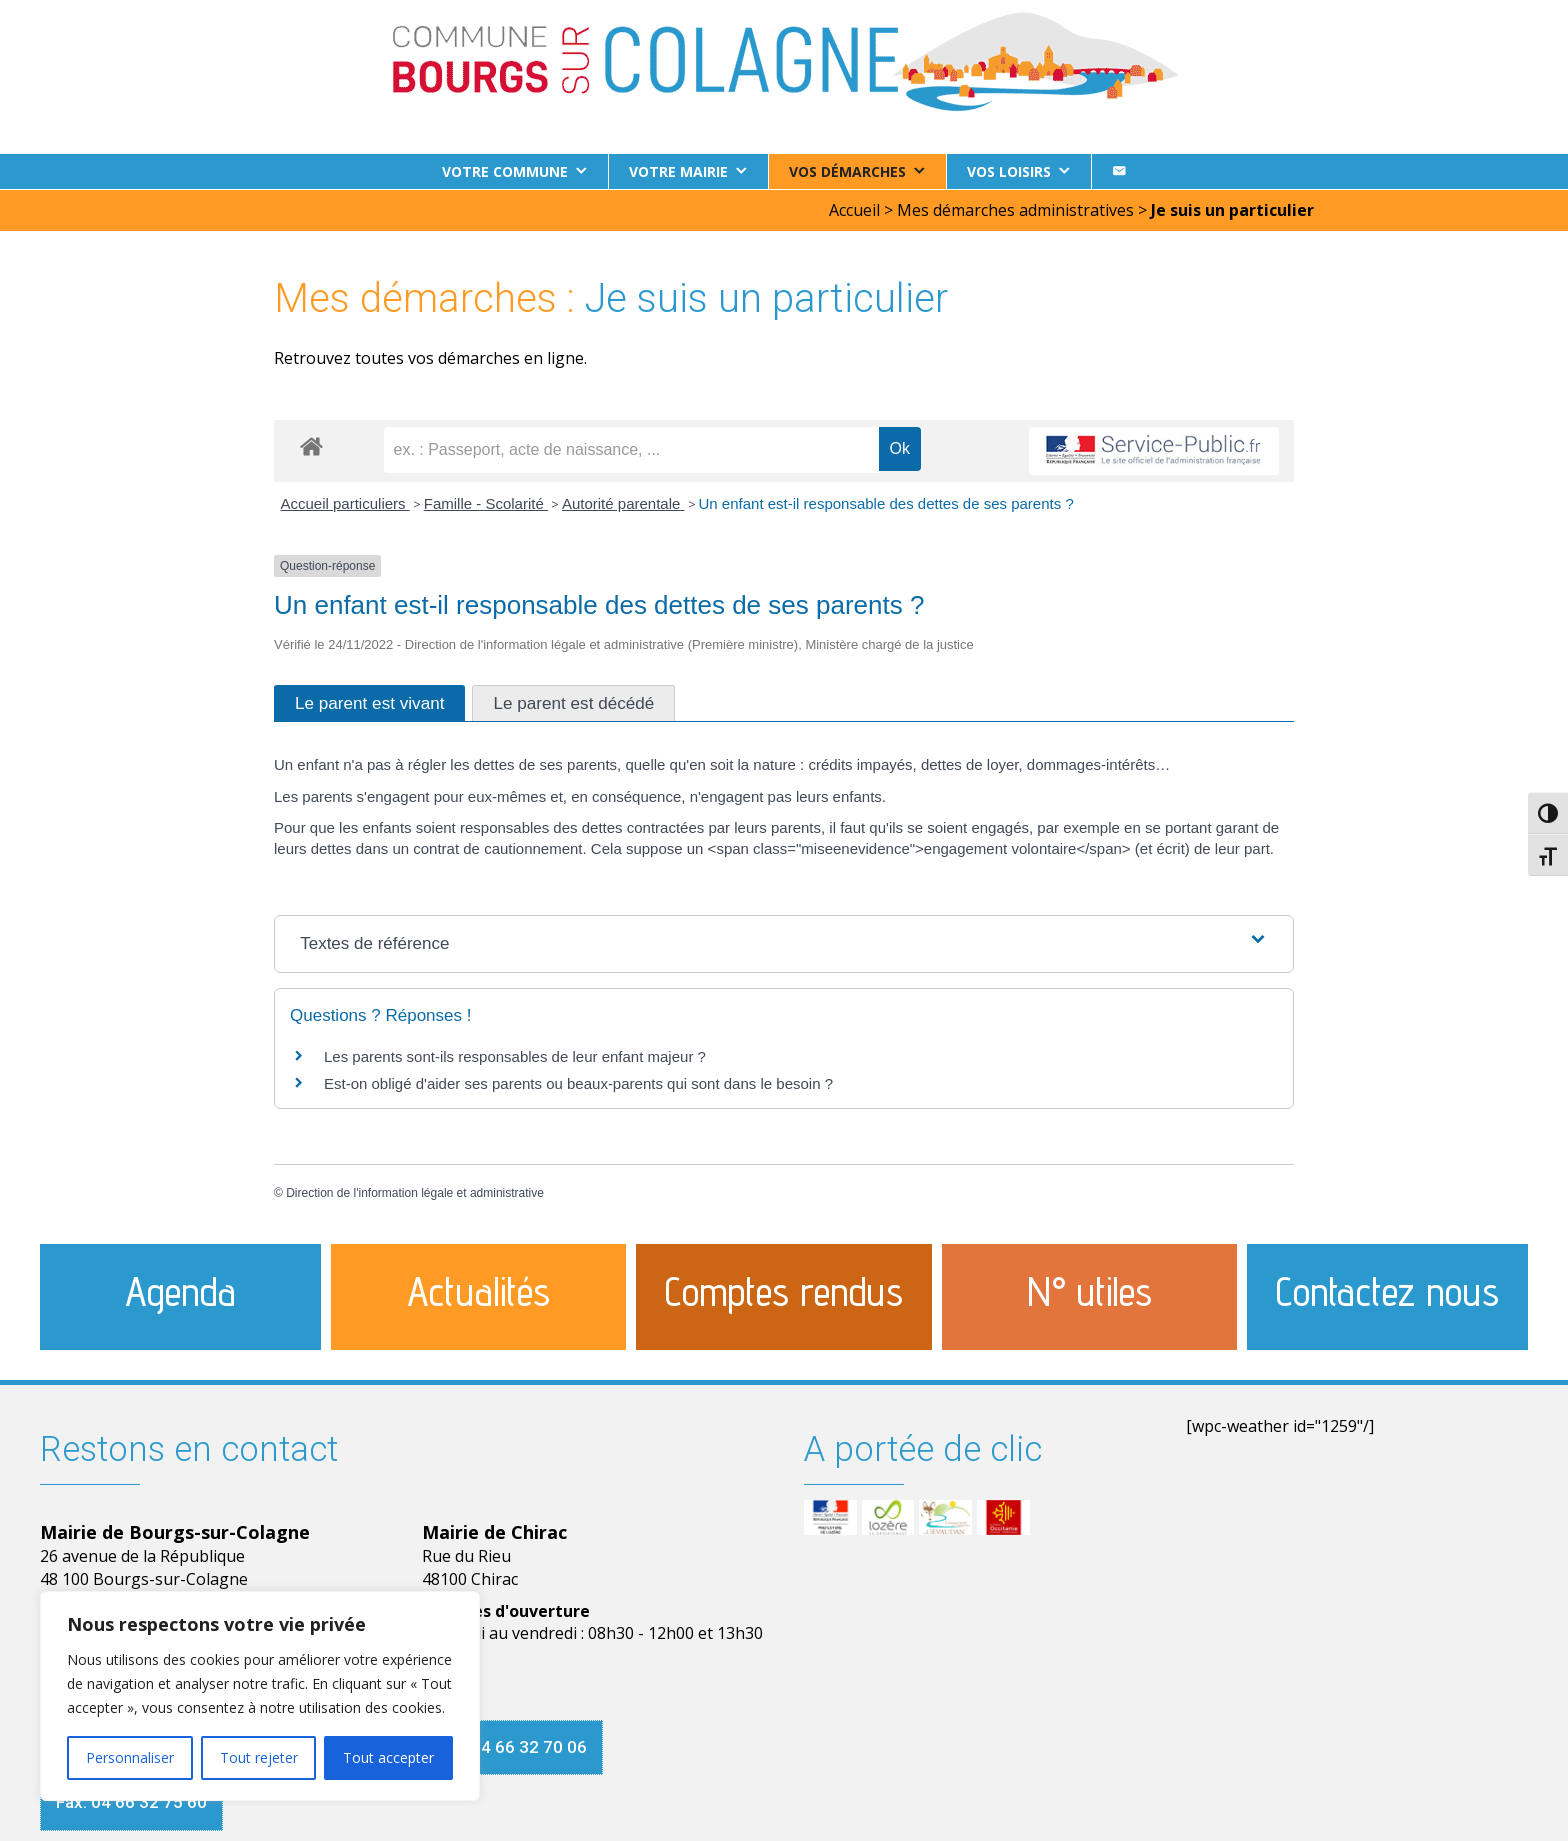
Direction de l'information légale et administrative (415, 1192)
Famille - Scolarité (486, 502)
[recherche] (631, 449)
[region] (260, 1696)
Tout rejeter (259, 1757)
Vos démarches (847, 171)
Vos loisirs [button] (1009, 171)
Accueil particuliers (345, 502)
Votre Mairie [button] (678, 171)
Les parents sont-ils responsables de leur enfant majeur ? (515, 1055)
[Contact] (1119, 171)
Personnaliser (130, 1757)
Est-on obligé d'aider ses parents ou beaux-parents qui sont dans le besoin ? (578, 1082)
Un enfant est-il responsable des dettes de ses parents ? (886, 502)
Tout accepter (388, 1757)
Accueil (854, 209)
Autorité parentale (623, 502)
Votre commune (505, 171)
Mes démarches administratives (1015, 209)
